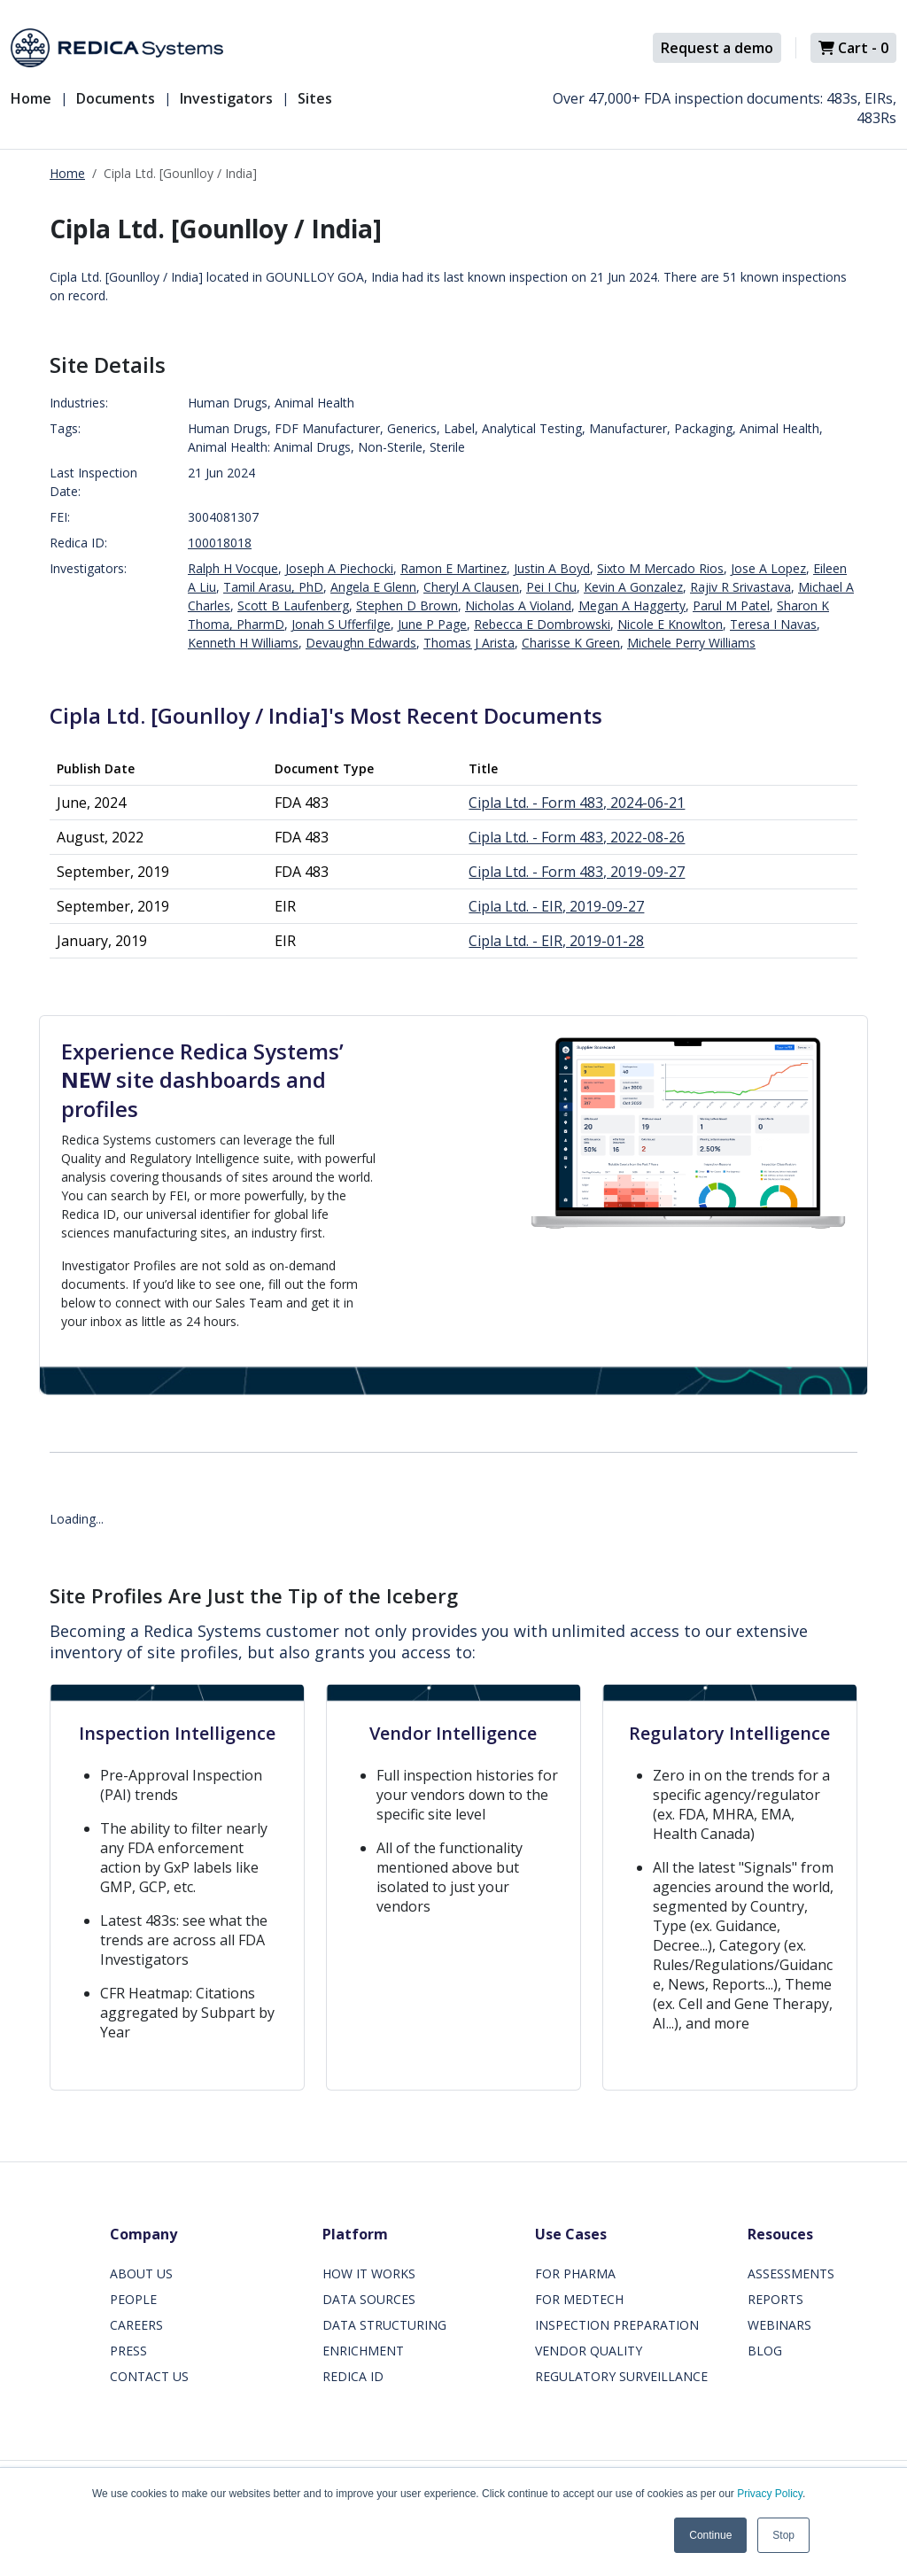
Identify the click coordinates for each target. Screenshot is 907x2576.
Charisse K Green (571, 642)
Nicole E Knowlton (670, 624)
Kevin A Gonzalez (633, 586)
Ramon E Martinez (453, 568)
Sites (315, 98)
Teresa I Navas (773, 624)
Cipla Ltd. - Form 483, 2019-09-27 (577, 871)
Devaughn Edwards (361, 642)
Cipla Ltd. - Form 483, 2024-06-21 (577, 802)
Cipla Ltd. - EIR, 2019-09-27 (556, 906)
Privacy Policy (769, 2493)
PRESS (128, 2350)
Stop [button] (783, 2535)
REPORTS (775, 2299)
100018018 (220, 542)
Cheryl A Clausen (471, 586)
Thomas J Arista (469, 642)
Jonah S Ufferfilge (341, 624)
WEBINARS (779, 2324)
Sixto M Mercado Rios (660, 568)
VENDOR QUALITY (588, 2350)
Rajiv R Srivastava (740, 586)
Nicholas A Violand (518, 605)
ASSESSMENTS (791, 2273)
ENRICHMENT (363, 2350)
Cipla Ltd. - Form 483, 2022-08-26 (577, 837)
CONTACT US (149, 2376)
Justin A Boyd (552, 568)
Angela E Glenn (373, 586)
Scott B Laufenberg (293, 605)
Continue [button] (710, 2535)
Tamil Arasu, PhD (273, 586)
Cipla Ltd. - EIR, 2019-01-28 (556, 940)
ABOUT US (141, 2273)
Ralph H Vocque (233, 568)
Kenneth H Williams (243, 642)
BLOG (765, 2350)
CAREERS (136, 2324)
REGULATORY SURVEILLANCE (621, 2376)
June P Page (432, 624)
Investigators (226, 98)
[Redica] (117, 47)
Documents (115, 98)
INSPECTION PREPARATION (617, 2324)
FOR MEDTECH (579, 2299)
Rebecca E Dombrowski (542, 624)
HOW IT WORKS (368, 2273)
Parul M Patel (731, 605)
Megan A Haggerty (632, 605)
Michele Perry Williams (691, 642)
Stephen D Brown (407, 605)
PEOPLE (133, 2299)
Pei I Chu (551, 586)
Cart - (853, 48)
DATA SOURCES (368, 2299)
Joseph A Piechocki (339, 568)
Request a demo (717, 48)
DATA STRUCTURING (384, 2324)
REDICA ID (353, 2376)
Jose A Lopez (768, 568)
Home (31, 98)
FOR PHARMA (575, 2273)
